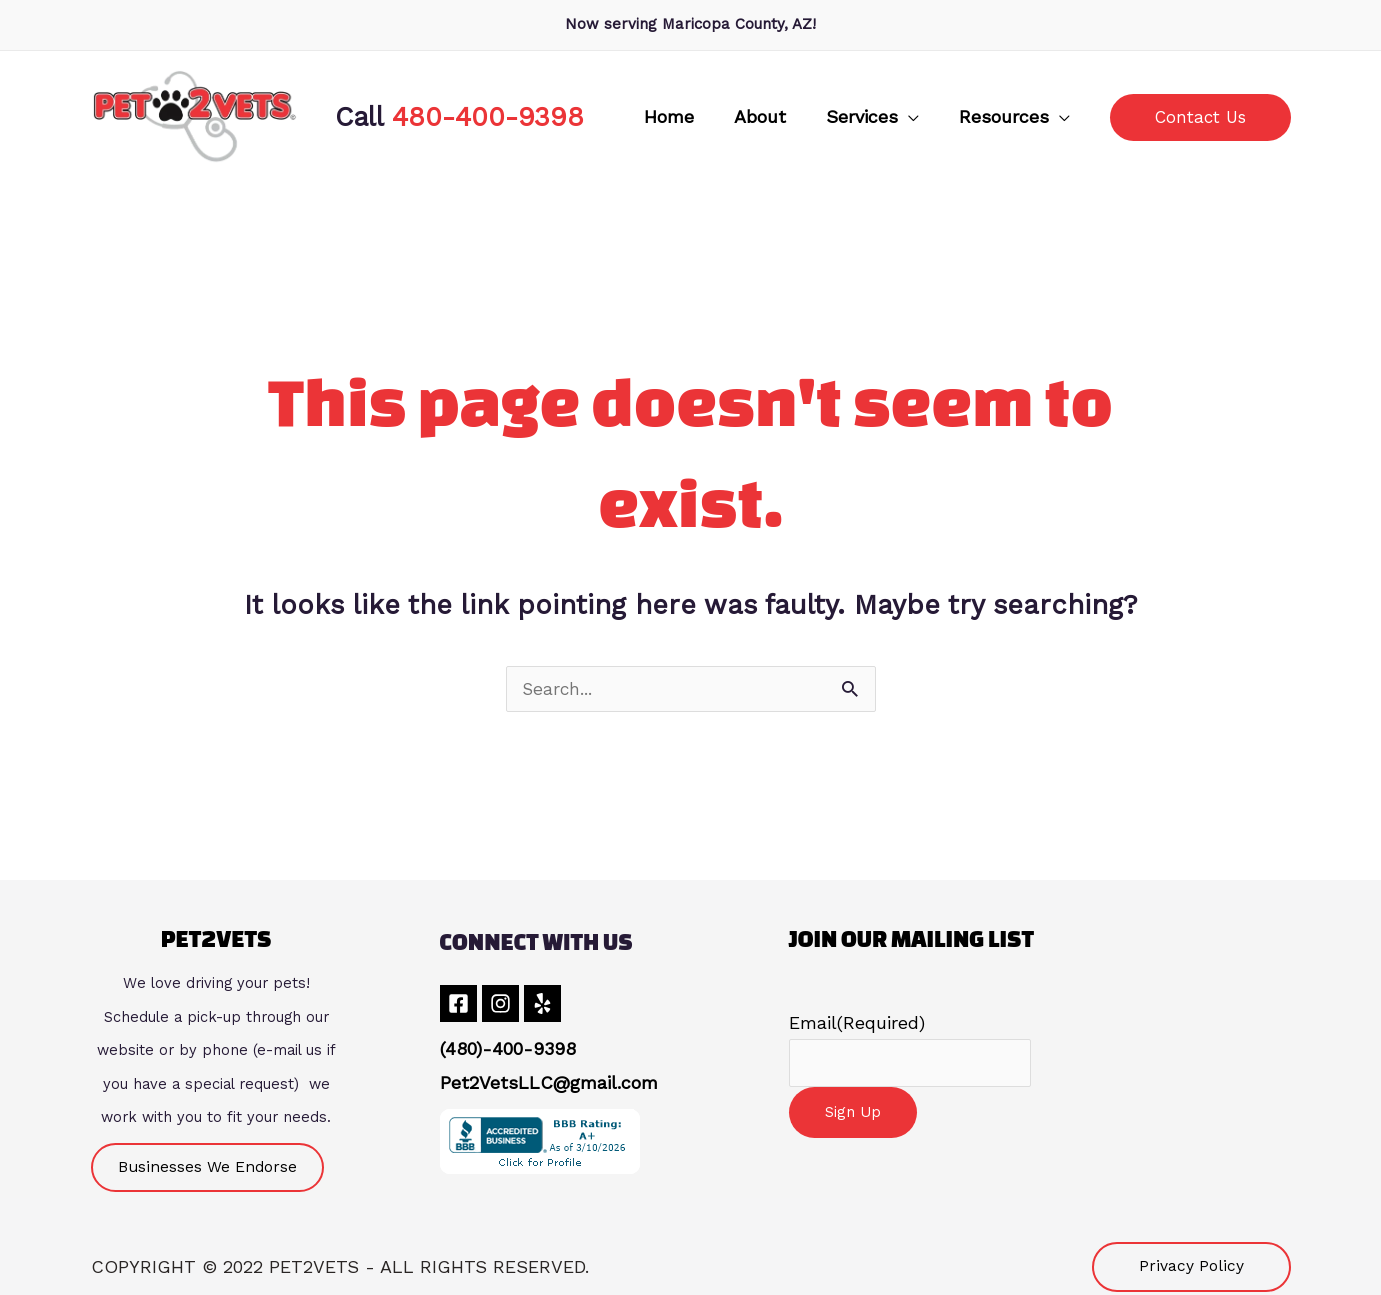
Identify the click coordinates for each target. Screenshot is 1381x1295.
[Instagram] (508, 1004)
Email (857, 1023)
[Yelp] (558, 1004)
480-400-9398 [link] (488, 116)
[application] (944, 117)
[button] (908, 117)
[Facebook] (458, 1004)
